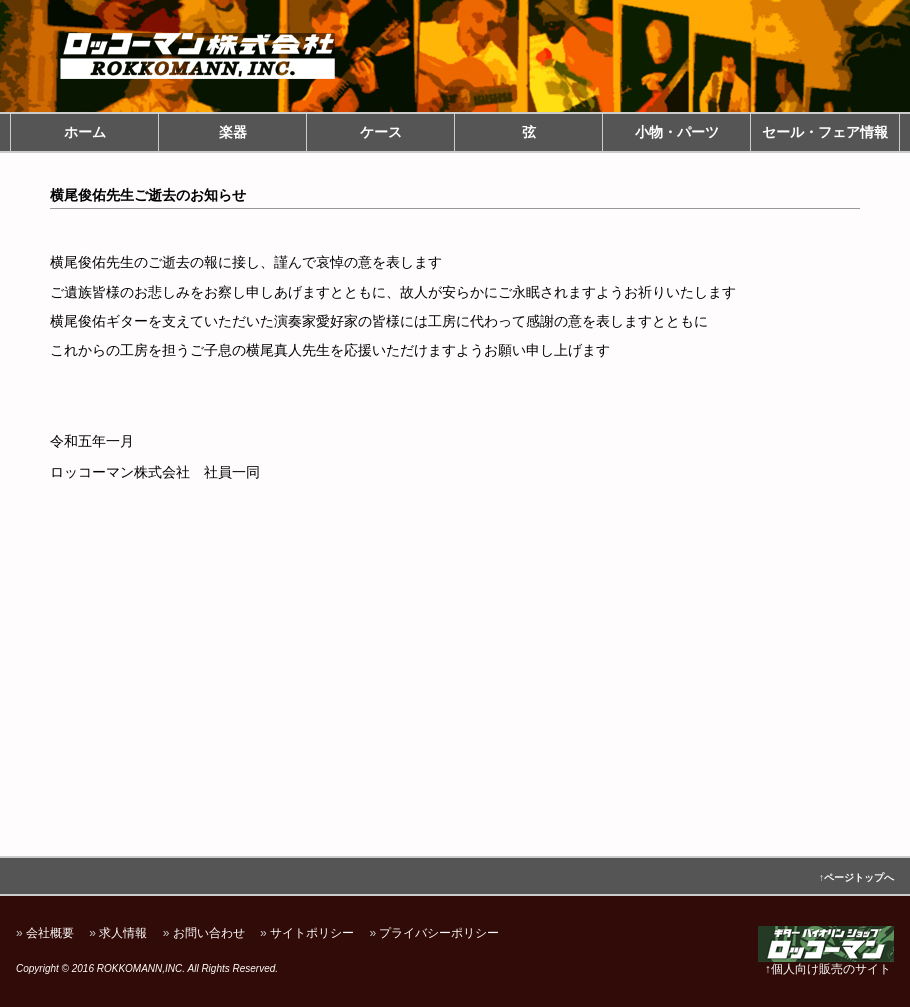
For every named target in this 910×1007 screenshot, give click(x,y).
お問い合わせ (209, 933)
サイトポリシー (312, 933)
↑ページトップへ (856, 877)
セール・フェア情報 (825, 132)
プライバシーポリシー (439, 933)
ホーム (85, 132)
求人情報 (123, 933)
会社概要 (50, 933)
